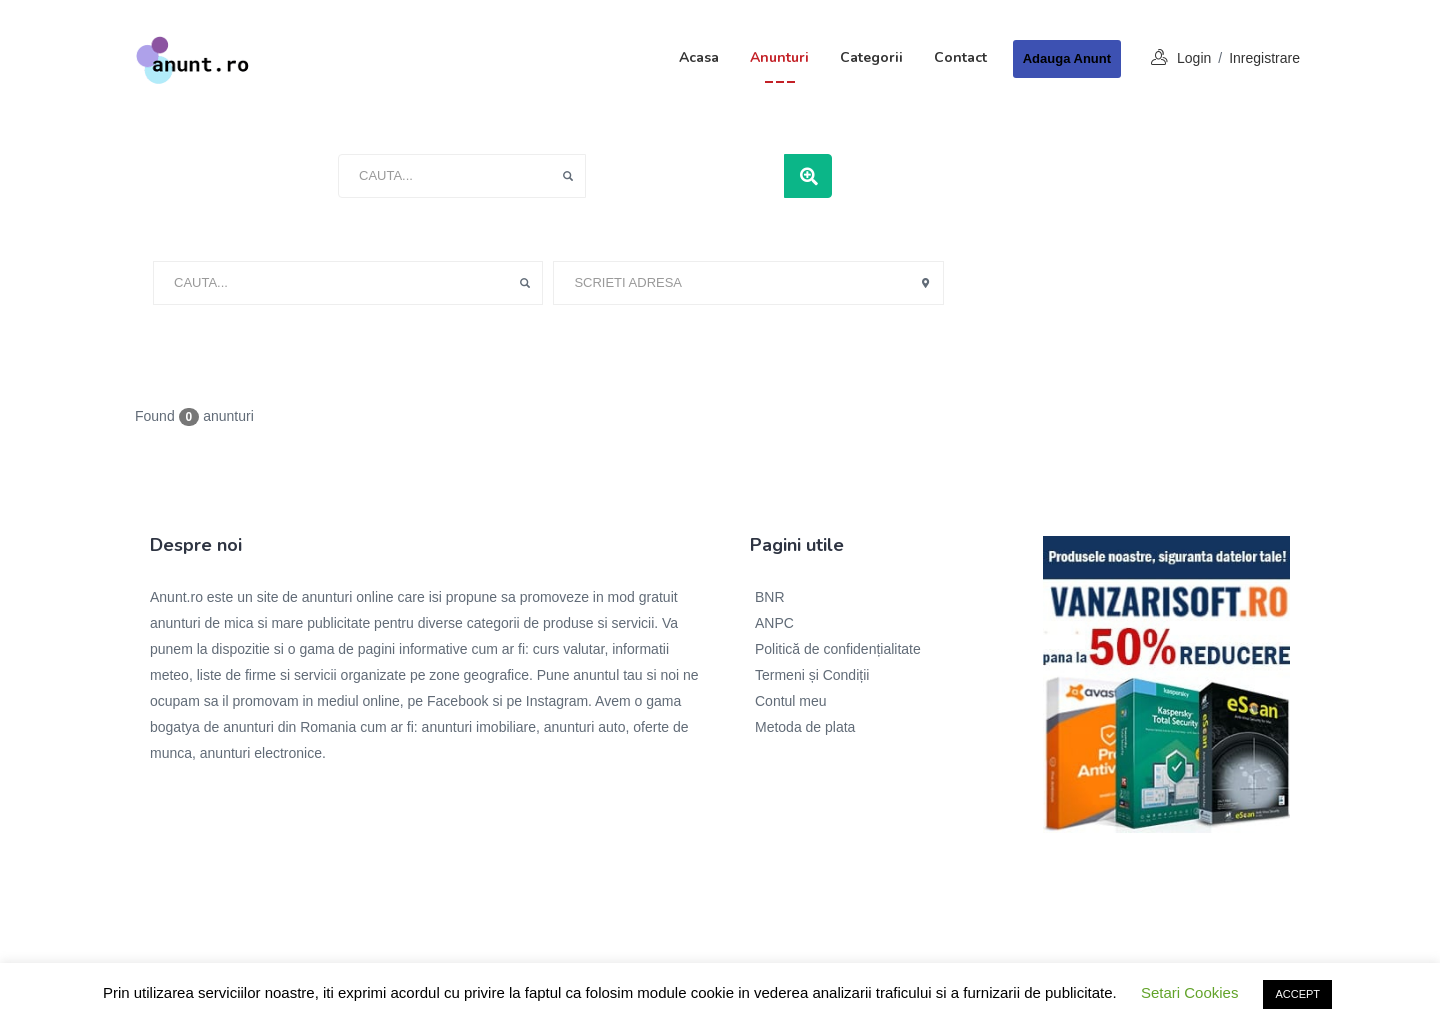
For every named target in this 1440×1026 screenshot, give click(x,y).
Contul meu (791, 701)
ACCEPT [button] (1297, 994)
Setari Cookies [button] (1190, 992)
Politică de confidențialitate (838, 649)
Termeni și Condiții (812, 675)
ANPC (774, 623)
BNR (770, 597)
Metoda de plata (805, 727)
